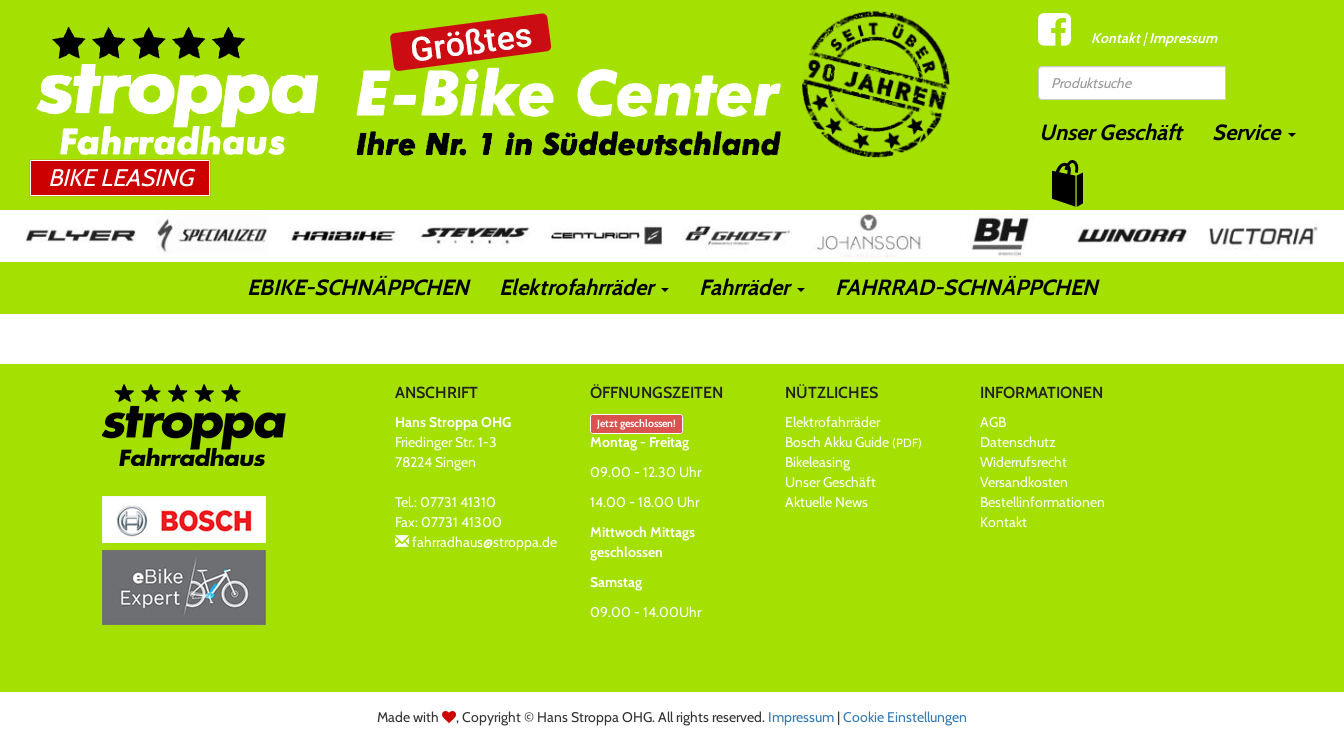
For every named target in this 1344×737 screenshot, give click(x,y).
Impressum (1183, 38)
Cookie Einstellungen (905, 717)
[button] (1067, 183)
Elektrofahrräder (584, 287)
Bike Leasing (120, 177)
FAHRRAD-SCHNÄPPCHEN (966, 287)
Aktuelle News (826, 502)
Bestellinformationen (1042, 502)
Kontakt (1115, 38)
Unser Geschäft (1110, 132)
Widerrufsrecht (1023, 462)
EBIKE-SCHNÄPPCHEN (358, 287)
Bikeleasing (817, 462)
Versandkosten (1024, 482)
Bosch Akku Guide (853, 442)
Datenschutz (1018, 442)
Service (1254, 132)
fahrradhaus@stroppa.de (484, 542)
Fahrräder (752, 287)
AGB (993, 422)
